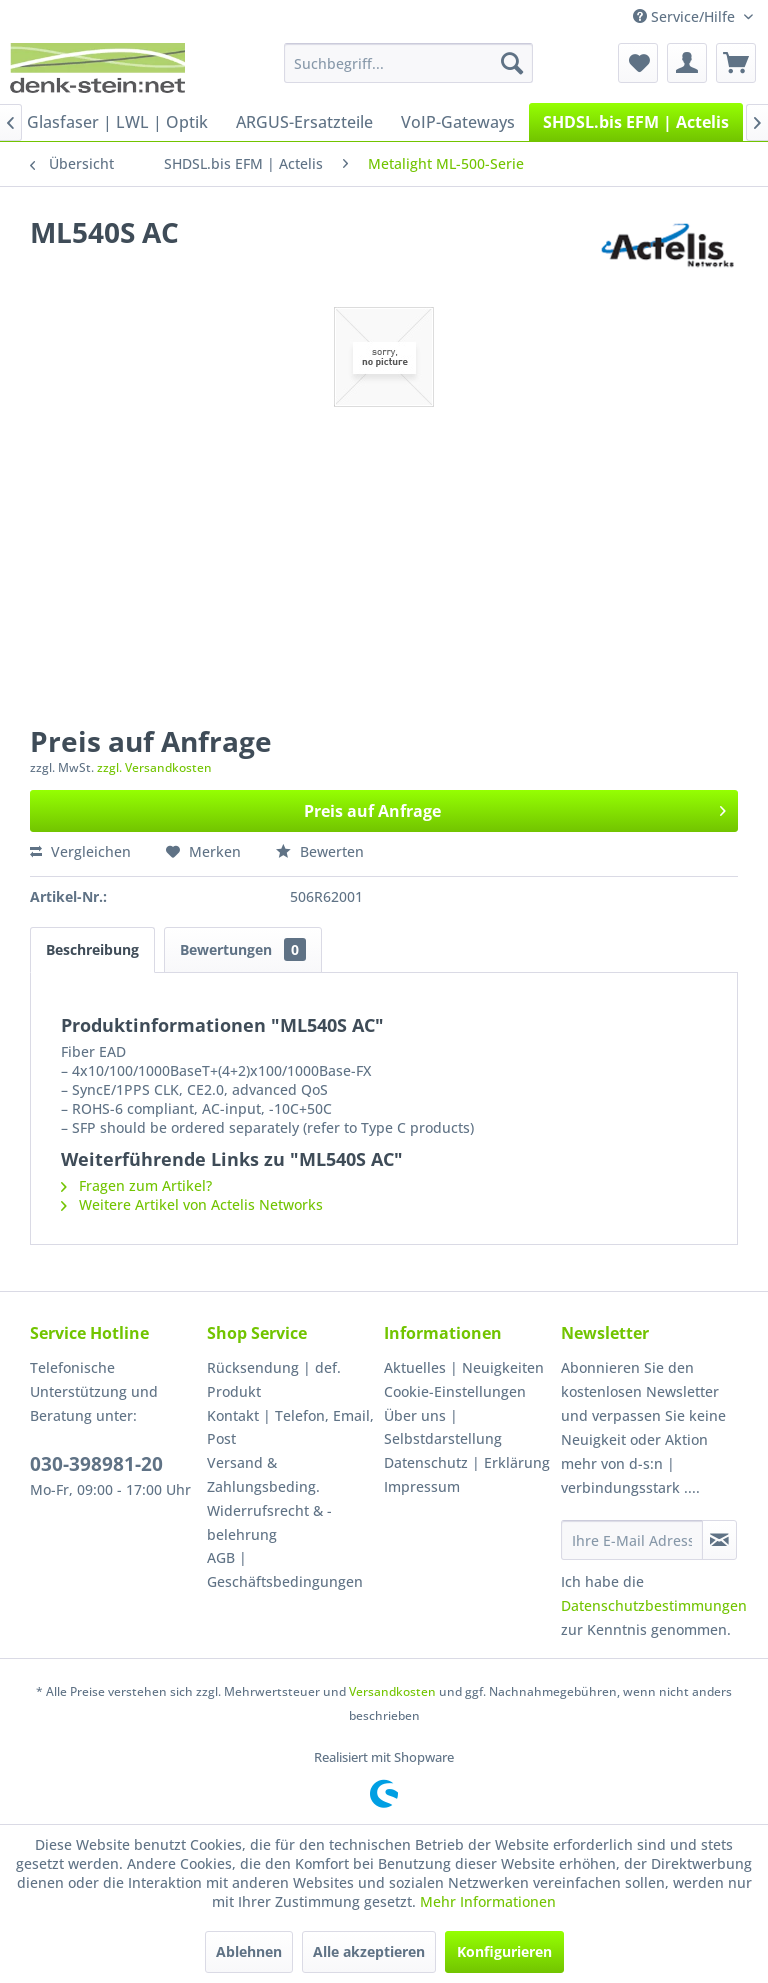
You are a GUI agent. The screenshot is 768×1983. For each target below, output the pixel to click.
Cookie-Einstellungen (455, 1391)
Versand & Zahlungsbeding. (263, 1474)
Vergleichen (80, 851)
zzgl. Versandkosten (154, 767)
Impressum (422, 1486)
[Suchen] (512, 63)
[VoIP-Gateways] (458, 122)
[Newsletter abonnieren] (719, 1540)
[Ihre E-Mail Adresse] (632, 1540)
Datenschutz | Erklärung (467, 1462)
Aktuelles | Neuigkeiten (464, 1367)
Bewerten (320, 851)
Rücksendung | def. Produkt (274, 1379)
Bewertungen (243, 949)
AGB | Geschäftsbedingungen (285, 1569)
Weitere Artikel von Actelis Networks (192, 1204)
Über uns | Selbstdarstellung (443, 1427)
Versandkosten (392, 1691)
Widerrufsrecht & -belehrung (269, 1522)
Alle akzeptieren (369, 1951)
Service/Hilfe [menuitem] (686, 16)
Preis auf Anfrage (515, 808)
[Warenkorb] (736, 63)
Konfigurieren (504, 1951)
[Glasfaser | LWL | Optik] (117, 122)
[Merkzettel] (638, 63)
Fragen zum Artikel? (136, 1185)
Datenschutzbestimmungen (654, 1605)
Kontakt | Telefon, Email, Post (290, 1427)
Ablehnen (249, 1951)
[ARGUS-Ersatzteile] (304, 122)
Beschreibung (92, 949)
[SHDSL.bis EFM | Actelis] (636, 122)
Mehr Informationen (488, 1901)
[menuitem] (409, 63)
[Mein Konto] (687, 63)
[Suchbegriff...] (409, 63)
